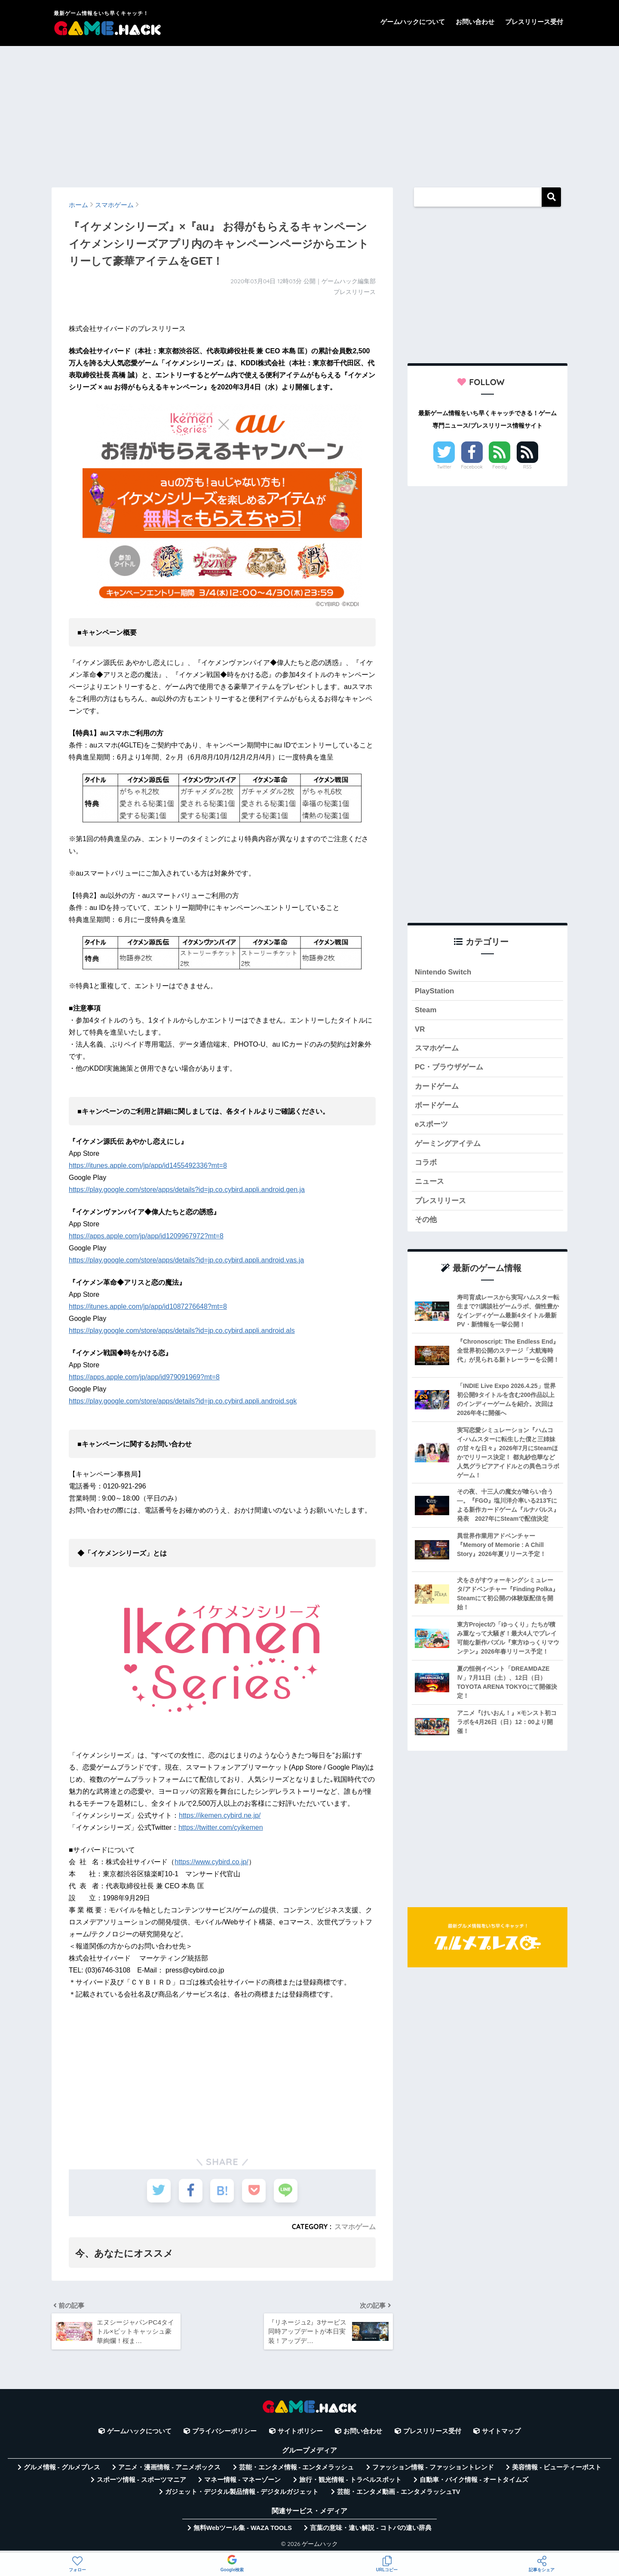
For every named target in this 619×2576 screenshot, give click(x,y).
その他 (426, 1220)
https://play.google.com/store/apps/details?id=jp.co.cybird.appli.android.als (182, 1330)
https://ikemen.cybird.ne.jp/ (219, 1815)
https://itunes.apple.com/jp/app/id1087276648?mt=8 (148, 1306)
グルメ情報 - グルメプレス (62, 2467)
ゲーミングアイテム (448, 1143)
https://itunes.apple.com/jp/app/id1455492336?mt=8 (148, 1165)
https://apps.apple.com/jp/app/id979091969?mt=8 (144, 1377)
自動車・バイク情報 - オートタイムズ (474, 2479)
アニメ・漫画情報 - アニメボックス (169, 2467)
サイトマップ (501, 2431)
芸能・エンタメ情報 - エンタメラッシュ (296, 2467)
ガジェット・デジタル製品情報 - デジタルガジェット (242, 2491)
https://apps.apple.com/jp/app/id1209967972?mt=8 (146, 1236)
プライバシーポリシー (224, 2431)
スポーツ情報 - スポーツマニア (141, 2479)
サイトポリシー (300, 2431)
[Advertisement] (309, 112)
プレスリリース (440, 1201)
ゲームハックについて (412, 21)
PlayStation (434, 991)
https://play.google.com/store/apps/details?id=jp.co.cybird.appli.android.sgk (183, 1401)
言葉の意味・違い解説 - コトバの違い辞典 (371, 2527)
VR (420, 1029)
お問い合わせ (475, 21)
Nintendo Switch (443, 972)
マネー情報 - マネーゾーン (242, 2479)
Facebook (472, 467)
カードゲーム (437, 1086)
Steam (425, 1010)
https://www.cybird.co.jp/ (211, 1861)
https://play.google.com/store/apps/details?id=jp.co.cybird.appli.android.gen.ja (187, 1189)
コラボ (426, 1162)
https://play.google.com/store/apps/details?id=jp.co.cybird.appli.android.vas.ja (186, 1260)
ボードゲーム (437, 1105)
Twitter (444, 467)
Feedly (500, 467)
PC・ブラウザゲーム (449, 1067)
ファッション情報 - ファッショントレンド (433, 2467)
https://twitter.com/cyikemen (220, 1827)
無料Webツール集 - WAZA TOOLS (242, 2527)
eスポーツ (431, 1124)
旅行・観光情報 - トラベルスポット (350, 2479)
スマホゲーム (355, 2226)
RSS (527, 467)
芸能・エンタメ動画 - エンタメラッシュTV (398, 2491)
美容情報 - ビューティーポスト (556, 2467)
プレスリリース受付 (534, 21)
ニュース (429, 1181)
